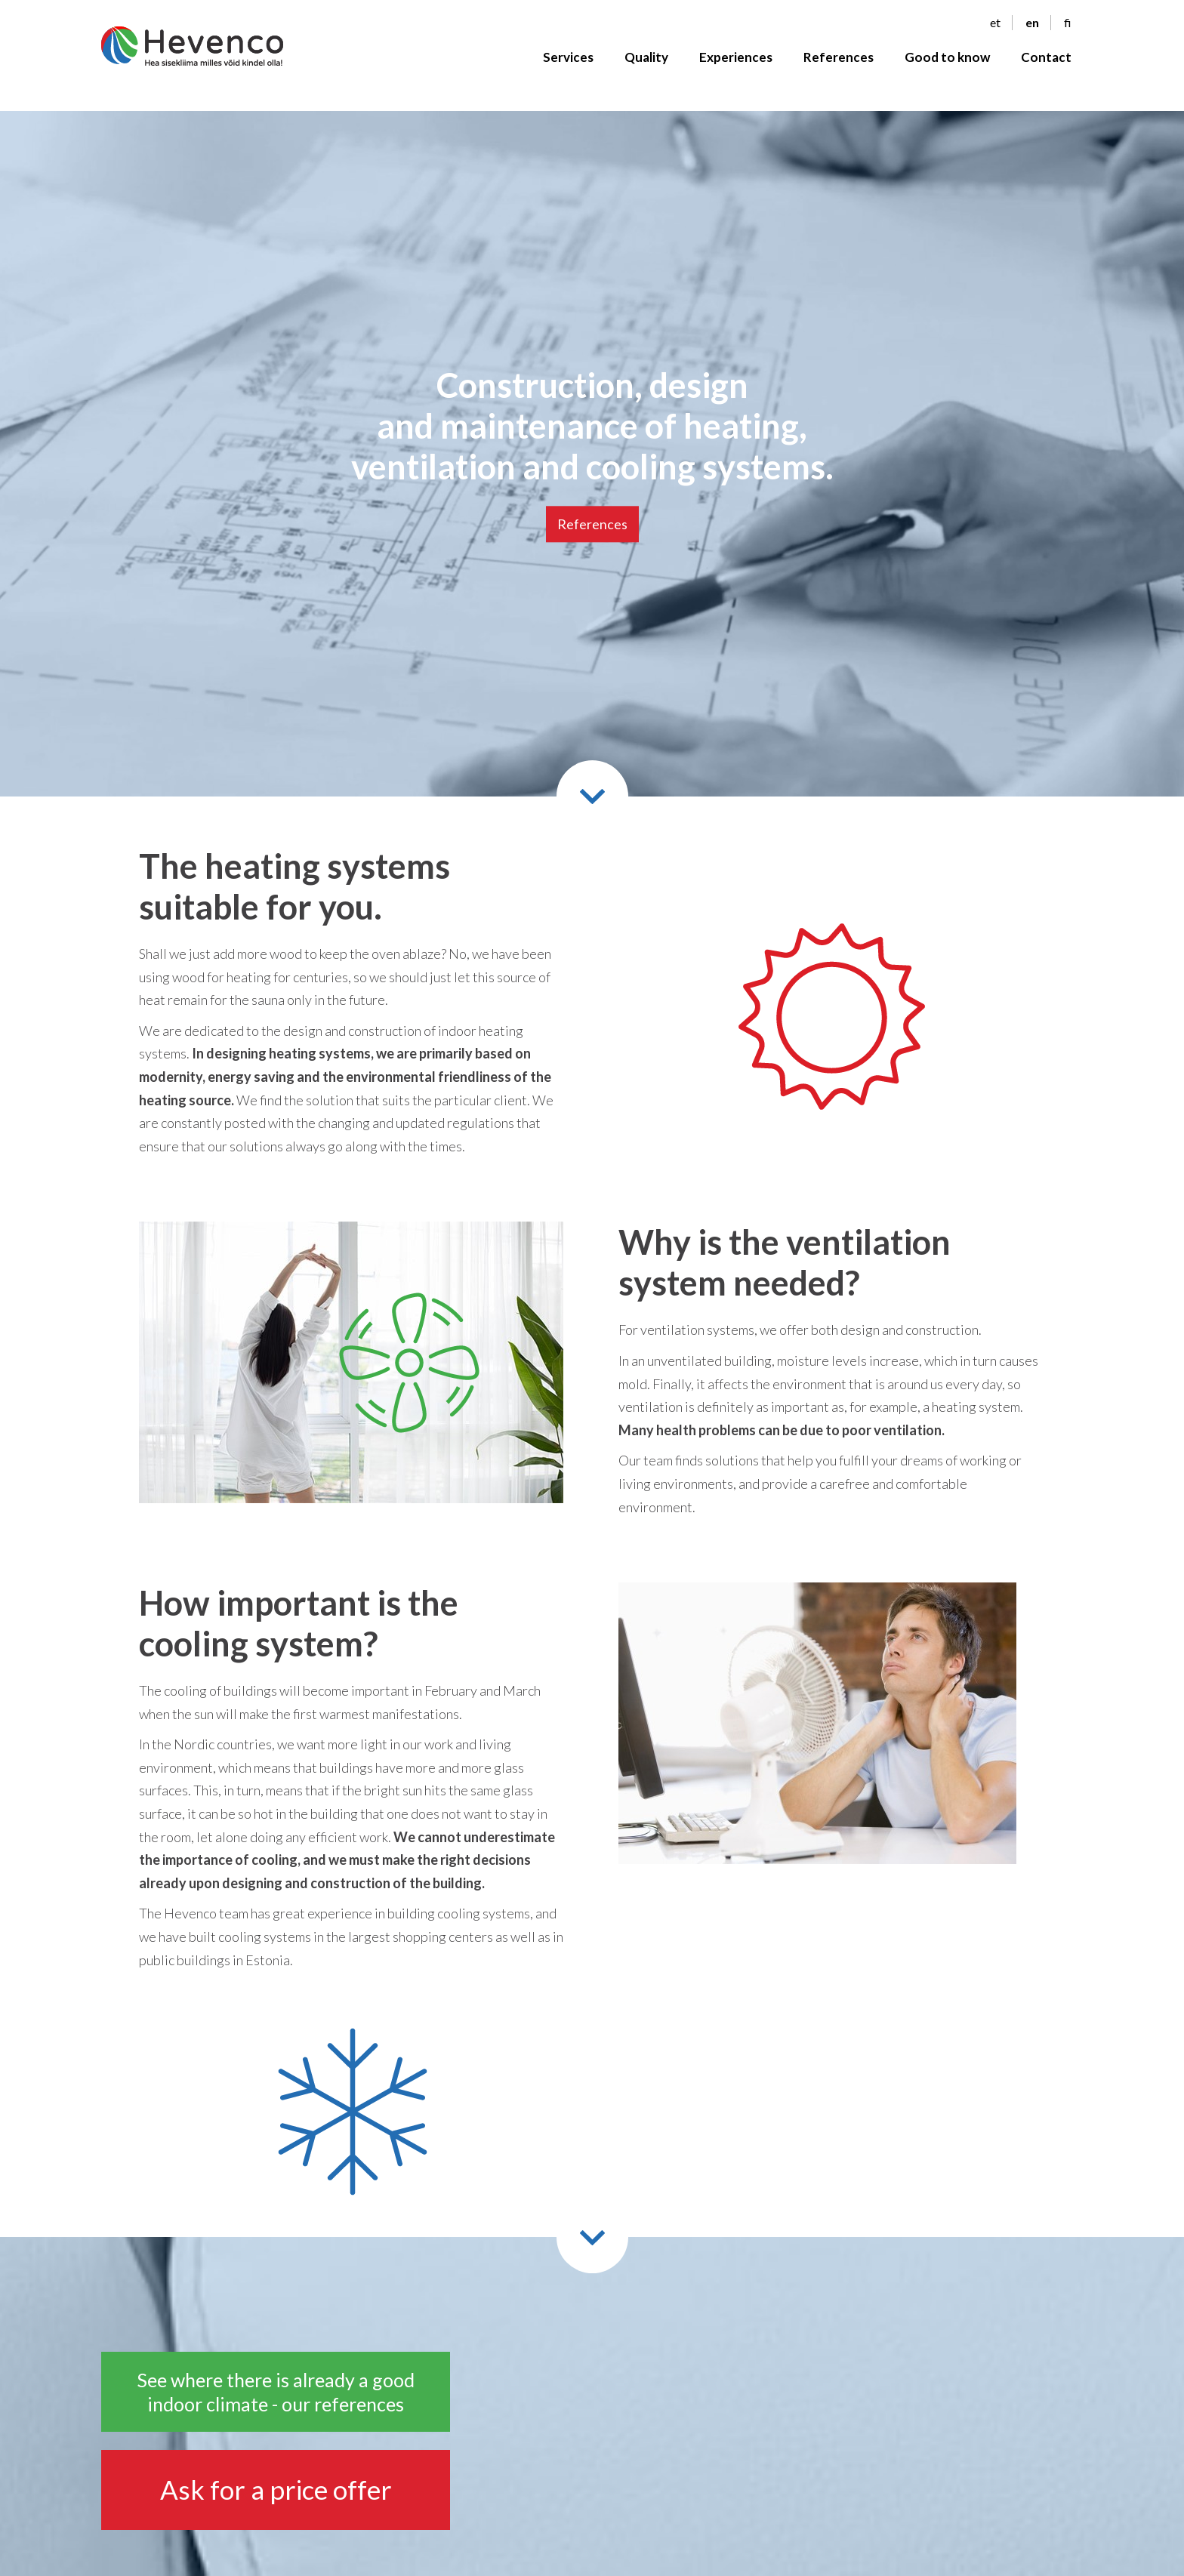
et (995, 23)
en (1032, 23)
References (838, 58)
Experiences (735, 58)
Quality (646, 58)
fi (1067, 23)
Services (568, 58)
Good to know (947, 58)
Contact (1046, 58)
